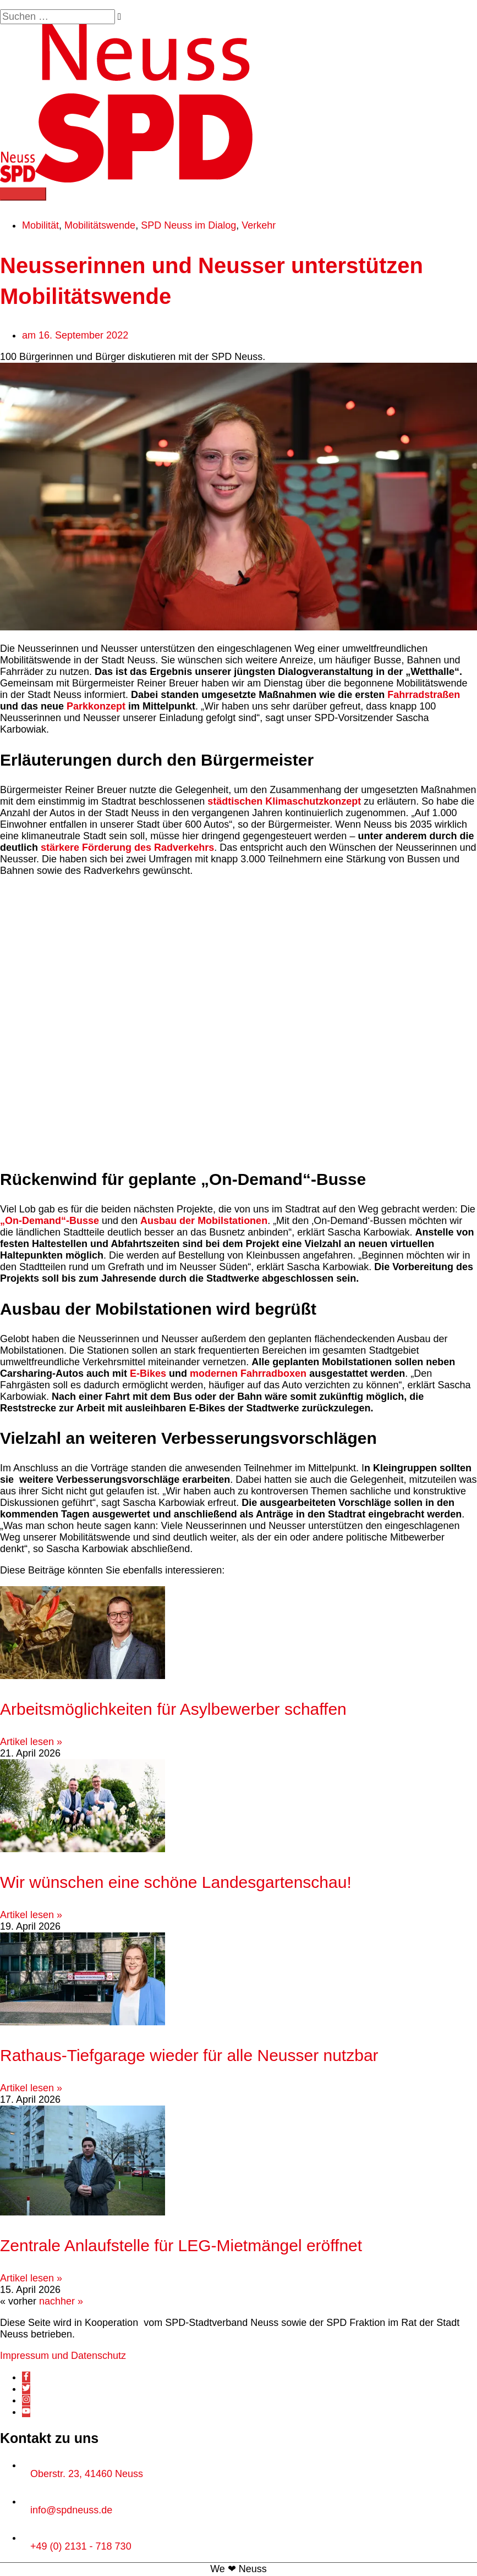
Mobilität (40, 226)
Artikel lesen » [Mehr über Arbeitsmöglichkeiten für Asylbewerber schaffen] (31, 1742)
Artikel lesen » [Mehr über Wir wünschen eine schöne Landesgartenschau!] (31, 1915)
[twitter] (26, 2389)
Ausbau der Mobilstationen (203, 1221)
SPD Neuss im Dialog (188, 226)
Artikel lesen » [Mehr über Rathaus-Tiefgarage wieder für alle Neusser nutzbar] (31, 2089)
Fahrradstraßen (423, 695)
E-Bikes (148, 1374)
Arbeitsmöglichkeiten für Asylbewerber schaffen (173, 1710)
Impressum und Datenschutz (63, 2356)
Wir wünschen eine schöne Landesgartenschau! (176, 1883)
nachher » (61, 2302)
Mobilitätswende (99, 226)
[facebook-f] (26, 2378)
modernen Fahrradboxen (248, 1374)
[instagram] (26, 2401)
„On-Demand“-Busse (49, 1221)
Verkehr (259, 226)
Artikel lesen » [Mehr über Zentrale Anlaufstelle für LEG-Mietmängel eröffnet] (31, 2279)
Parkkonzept (96, 707)
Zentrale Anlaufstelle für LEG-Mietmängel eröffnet (181, 2246)
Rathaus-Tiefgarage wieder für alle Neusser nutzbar (189, 2056)
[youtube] (26, 2412)
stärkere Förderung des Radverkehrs (127, 848)
